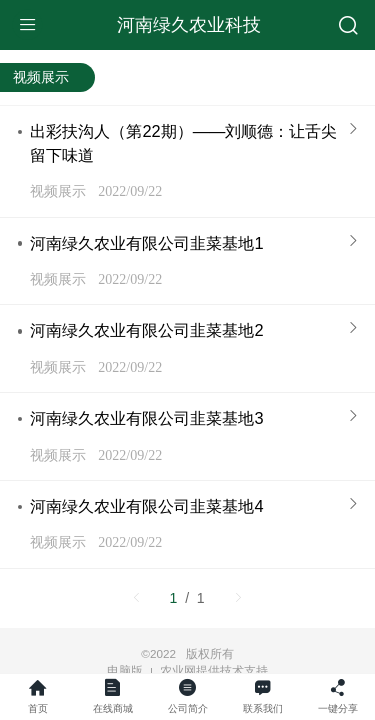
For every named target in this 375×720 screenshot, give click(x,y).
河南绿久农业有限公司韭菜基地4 (146, 506)
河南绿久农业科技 (189, 25)
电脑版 (125, 671)
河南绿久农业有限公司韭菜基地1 (146, 243)
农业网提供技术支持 (214, 670)
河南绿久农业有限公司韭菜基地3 (146, 418)
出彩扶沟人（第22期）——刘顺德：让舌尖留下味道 (183, 142)
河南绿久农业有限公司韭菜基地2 (146, 330)
